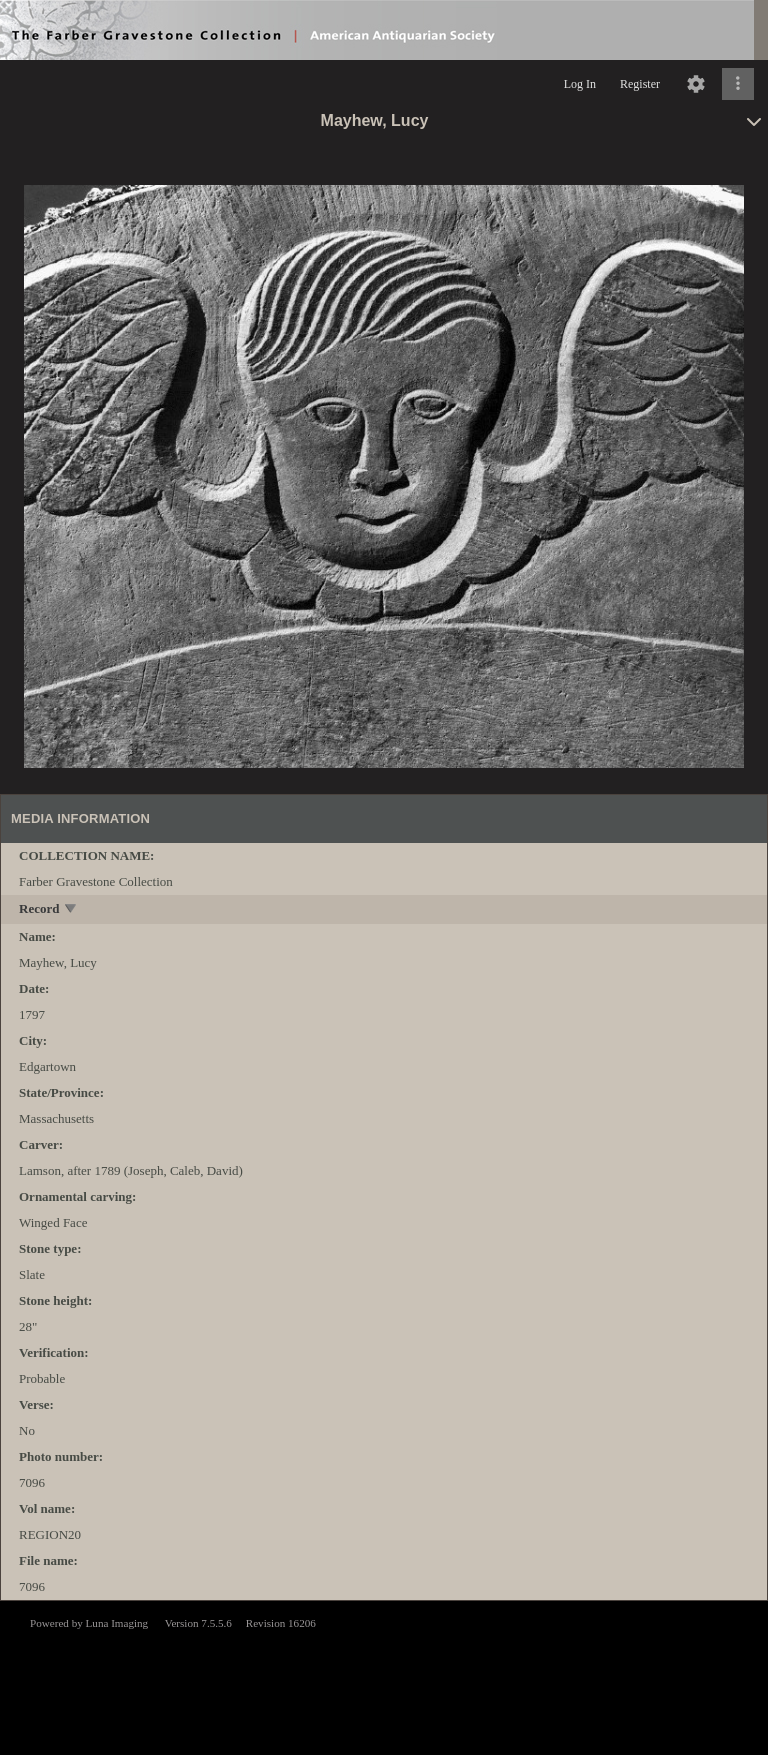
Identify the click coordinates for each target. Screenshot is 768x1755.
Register (640, 84)
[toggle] (71, 910)
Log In (580, 84)
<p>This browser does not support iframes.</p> (384, 1676)
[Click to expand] (738, 84)
